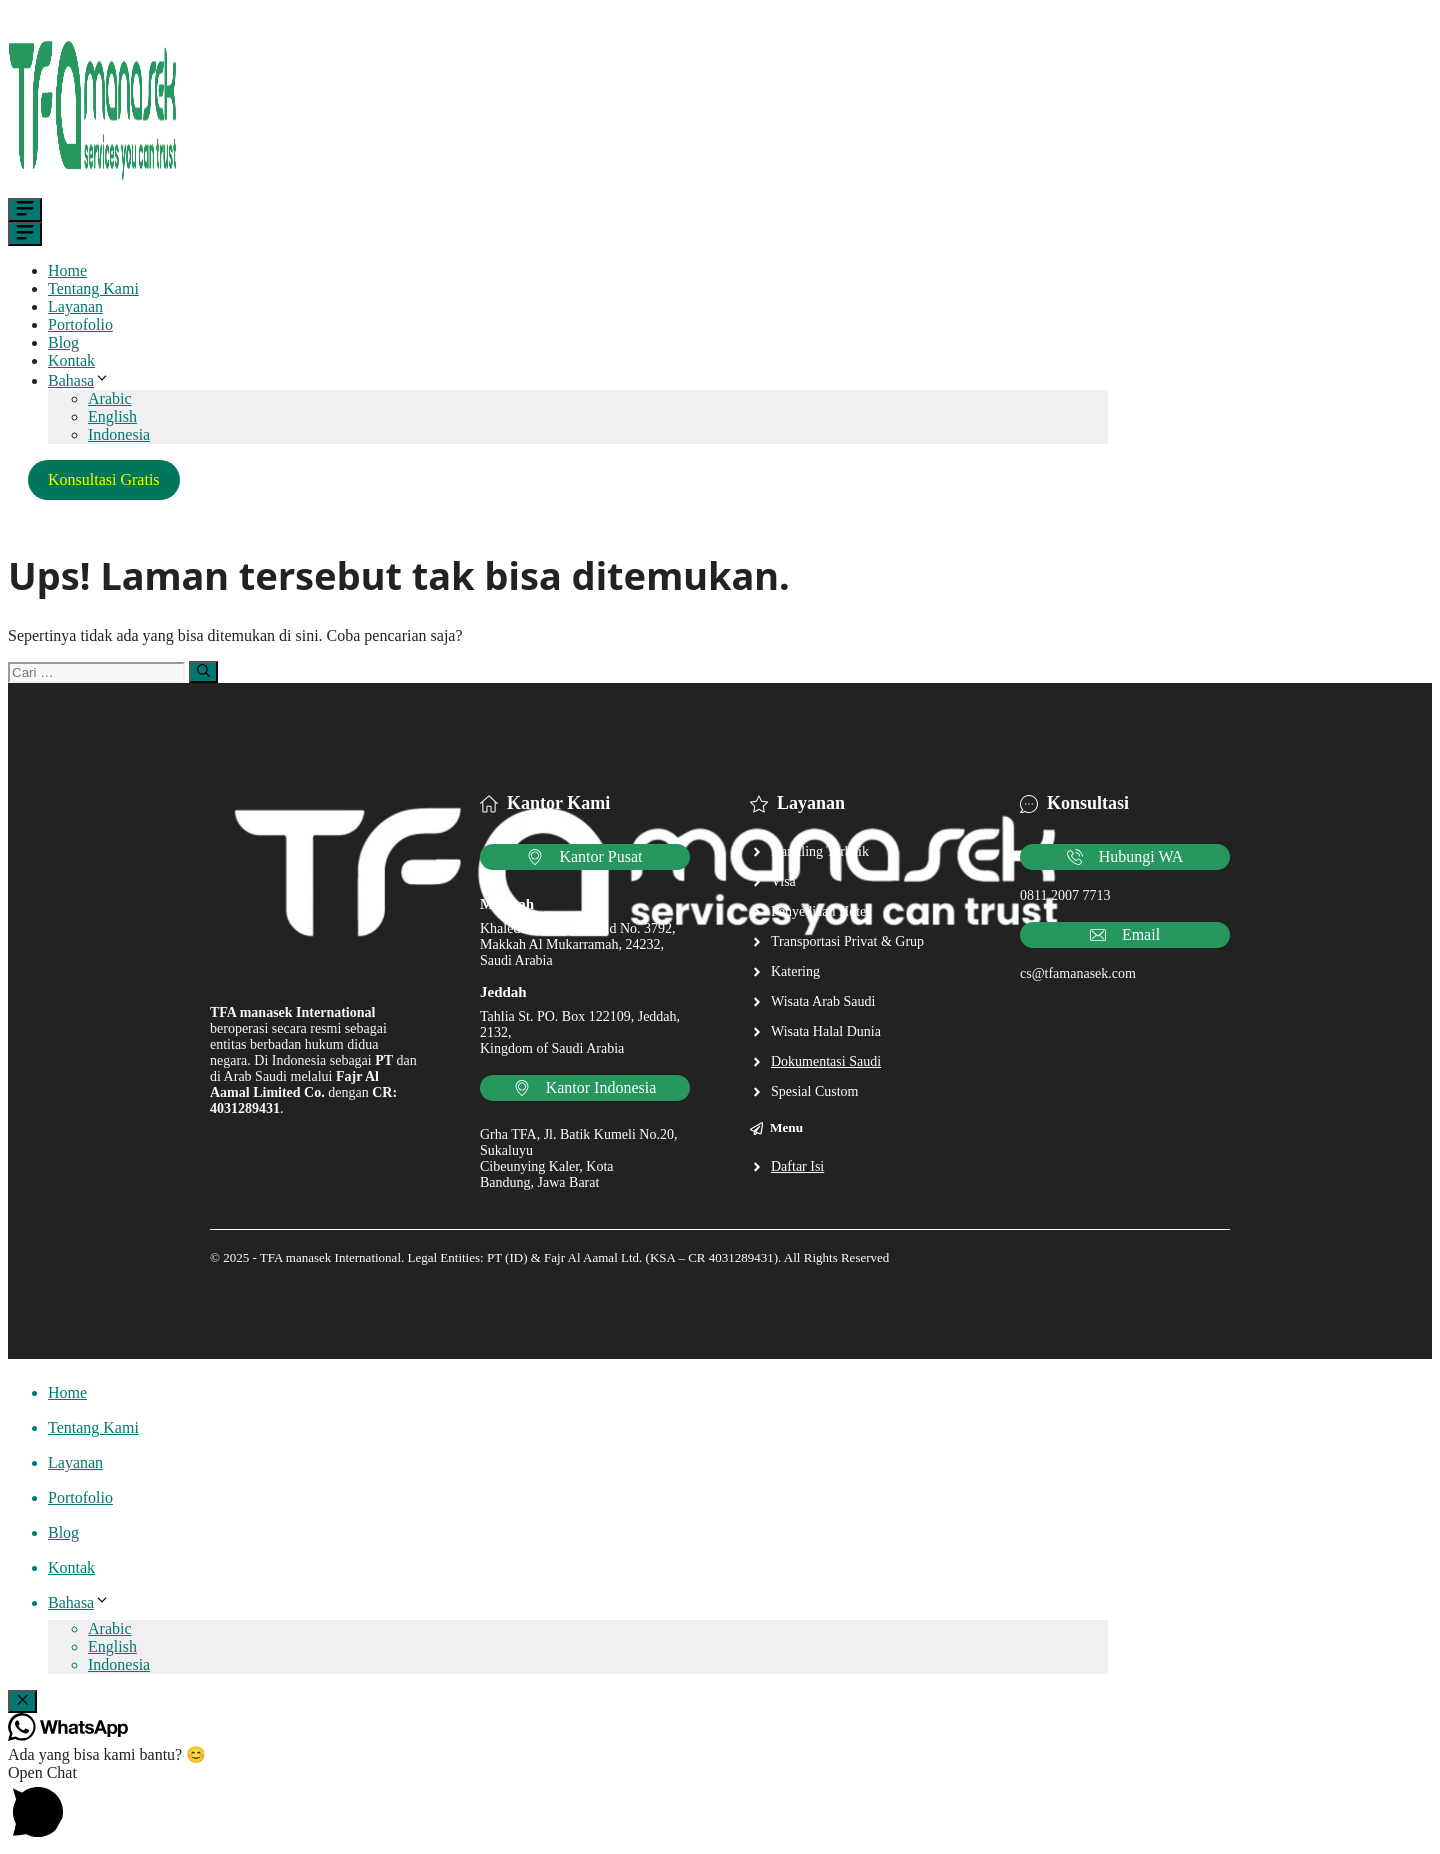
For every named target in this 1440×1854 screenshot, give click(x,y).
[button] (720, 1805)
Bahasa (79, 380)
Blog (63, 342)
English (112, 416)
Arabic (110, 398)
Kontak (71, 360)
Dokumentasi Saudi (826, 1061)
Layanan (75, 306)
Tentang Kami (93, 288)
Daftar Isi (797, 1166)
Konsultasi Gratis (104, 479)
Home (67, 270)
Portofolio (80, 324)
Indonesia (119, 434)
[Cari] (203, 672)
